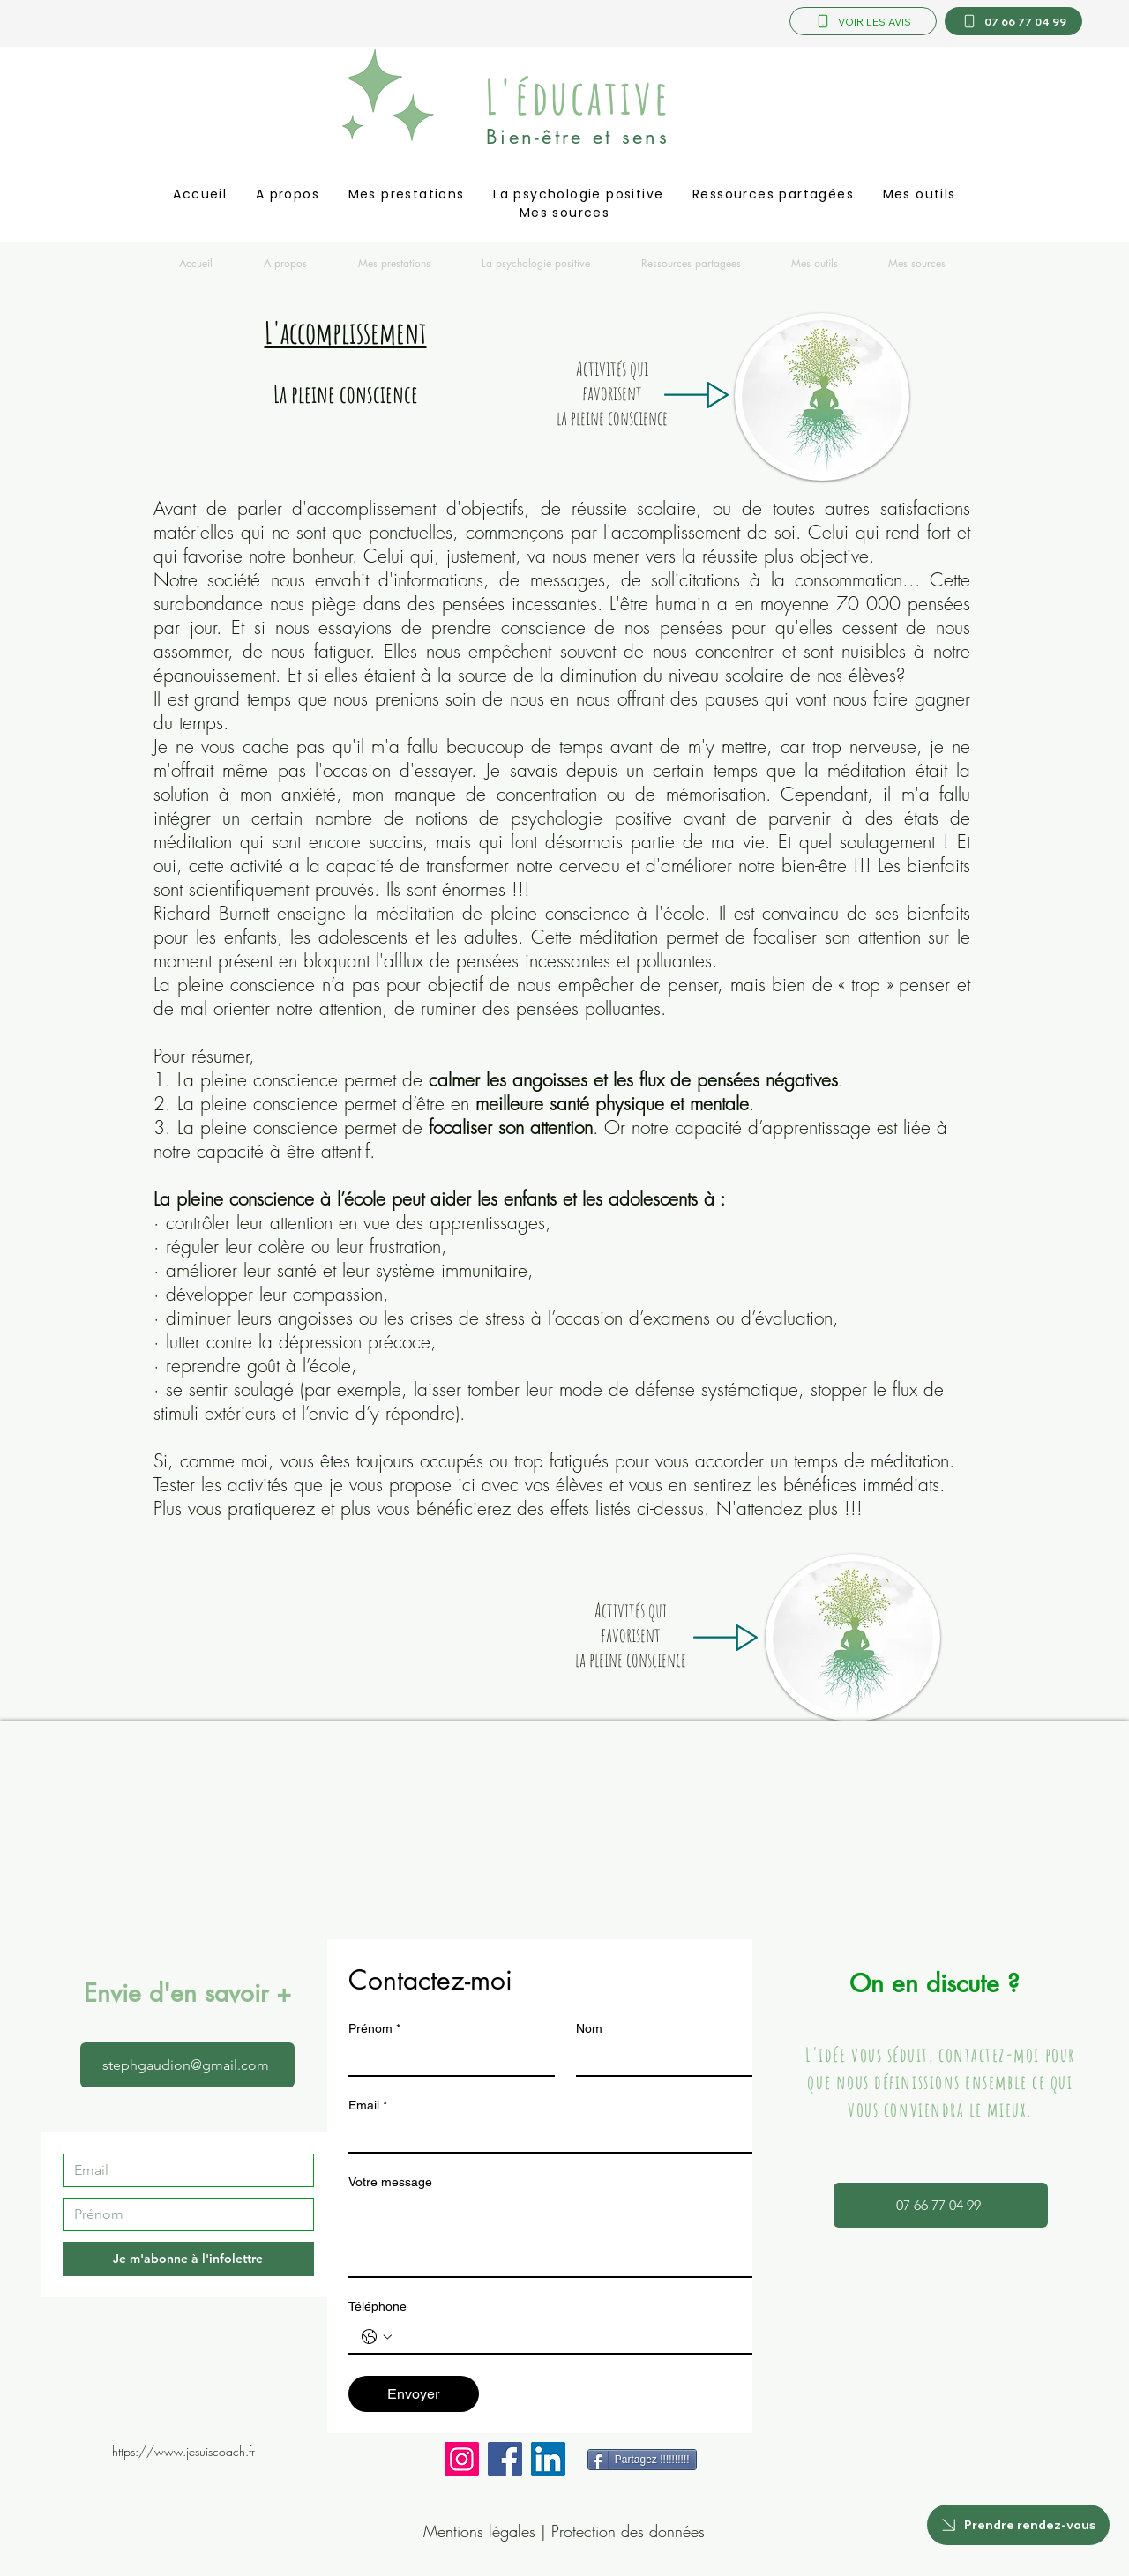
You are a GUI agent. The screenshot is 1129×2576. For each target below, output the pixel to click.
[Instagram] (462, 2459)
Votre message (390, 2182)
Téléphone (377, 2306)
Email (367, 2105)
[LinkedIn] (548, 2459)
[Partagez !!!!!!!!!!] (642, 2459)
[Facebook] (505, 2459)
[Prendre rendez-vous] (1018, 2525)
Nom (589, 2028)
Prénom (374, 2028)
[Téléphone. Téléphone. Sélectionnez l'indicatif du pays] (376, 2337)
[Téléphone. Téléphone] (583, 2337)
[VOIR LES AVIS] (863, 21)
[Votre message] (565, 2236)
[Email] (183, 2170)
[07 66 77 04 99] (1013, 21)
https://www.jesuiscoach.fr (183, 2451)
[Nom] (674, 2059)
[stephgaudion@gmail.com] (187, 2064)
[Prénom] (183, 2214)
